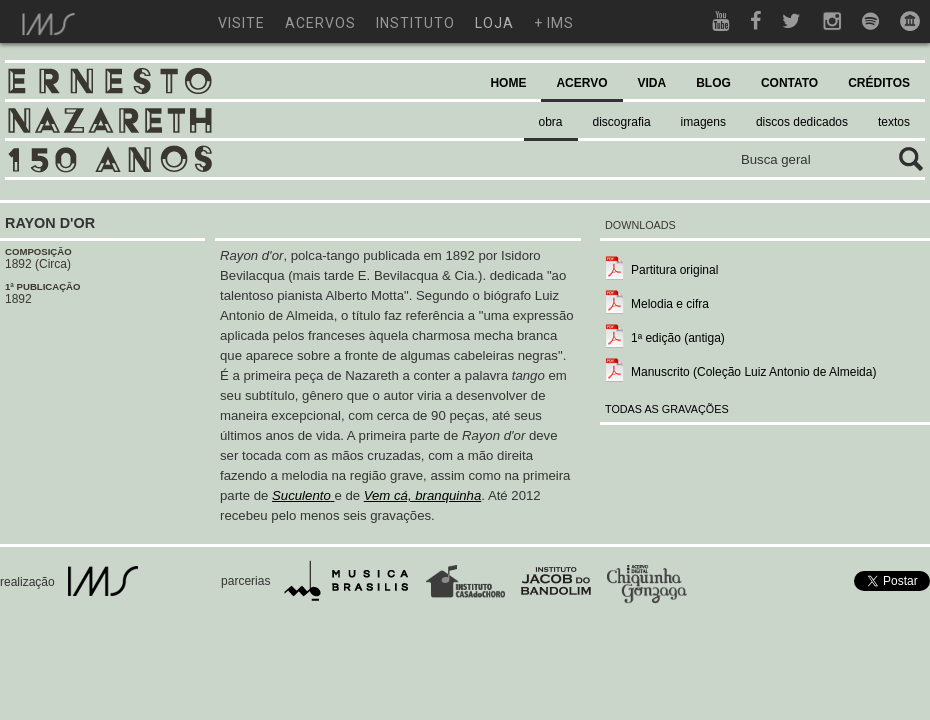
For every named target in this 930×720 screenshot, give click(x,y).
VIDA (652, 83)
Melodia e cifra (670, 304)
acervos (320, 23)
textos (894, 122)
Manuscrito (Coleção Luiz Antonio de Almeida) (753, 372)
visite (241, 23)
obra (551, 122)
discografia (622, 122)
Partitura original (674, 270)
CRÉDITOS (879, 83)
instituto (415, 23)
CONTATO (789, 83)
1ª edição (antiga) (678, 338)
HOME (508, 83)
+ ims (554, 23)
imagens (703, 122)
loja (494, 23)
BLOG (713, 83)
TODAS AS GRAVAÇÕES (667, 409)
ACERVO (581, 83)
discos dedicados (802, 122)
